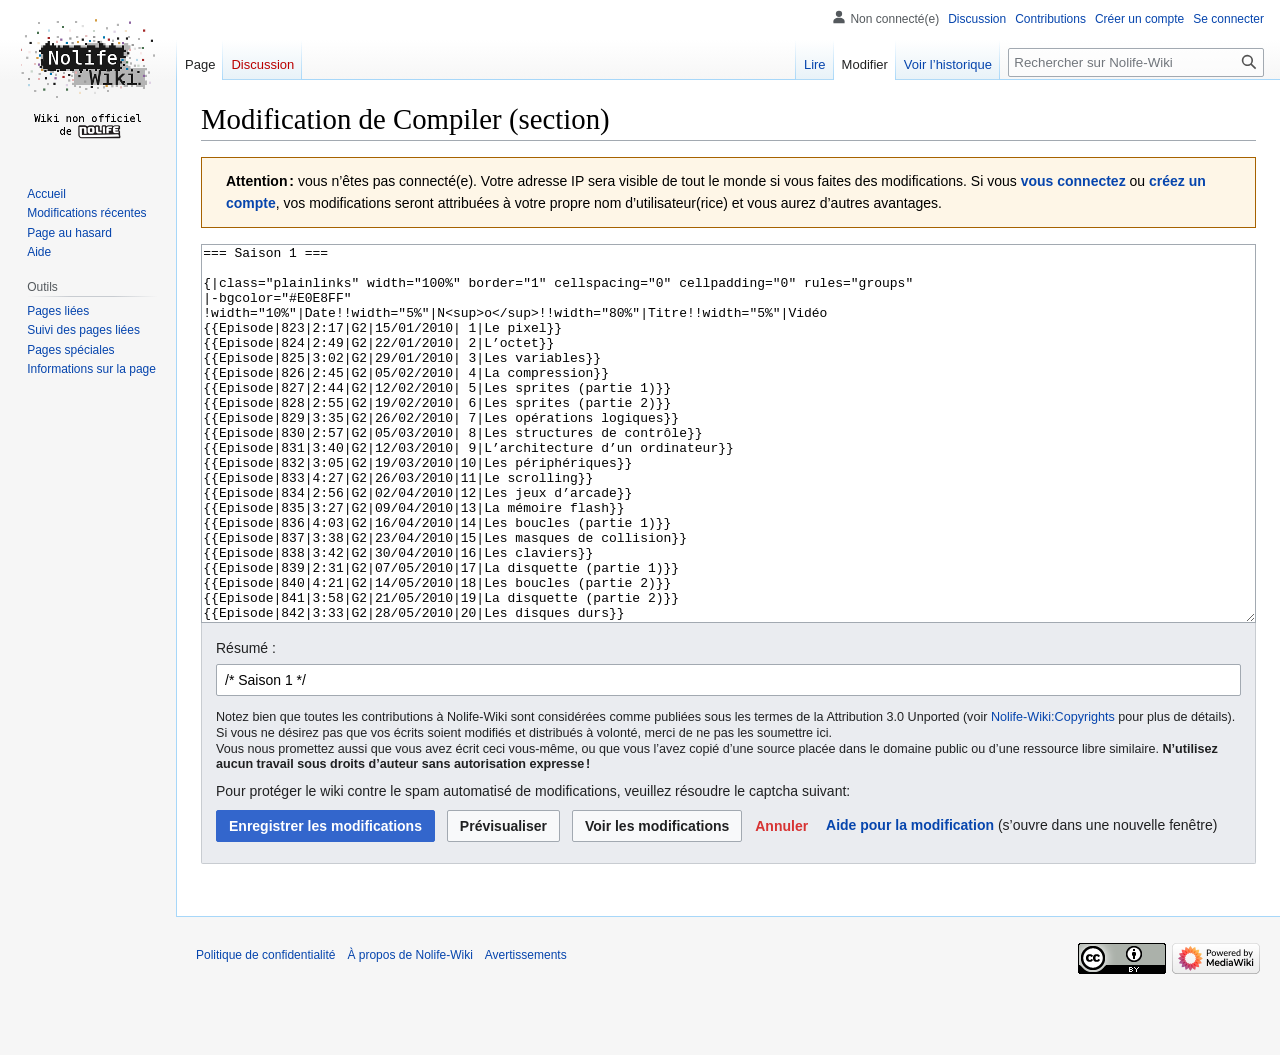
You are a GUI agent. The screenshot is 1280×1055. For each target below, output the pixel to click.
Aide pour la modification (910, 900)
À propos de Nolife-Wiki (409, 1030)
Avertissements (526, 1030)
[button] (781, 901)
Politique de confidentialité (265, 1030)
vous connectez (1073, 181)
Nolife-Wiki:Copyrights (1053, 792)
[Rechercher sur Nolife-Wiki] (1136, 62)
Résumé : (246, 723)
